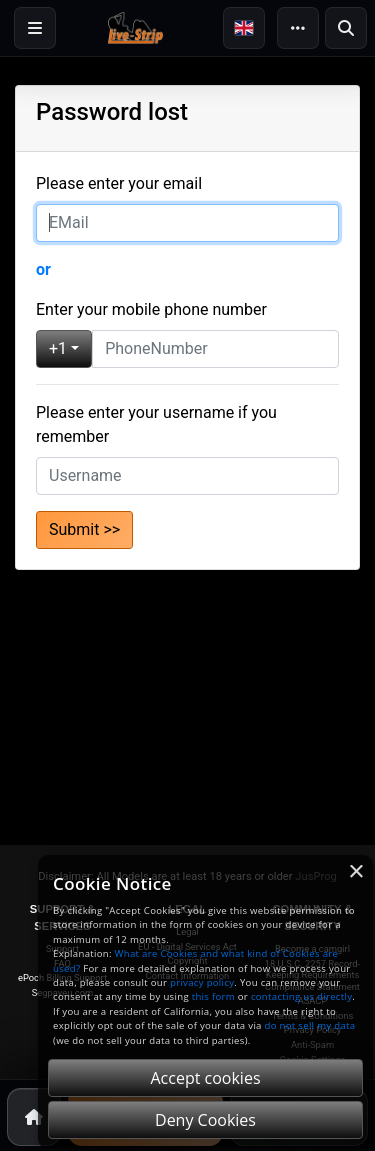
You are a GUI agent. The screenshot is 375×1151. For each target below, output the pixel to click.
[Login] (35, 28)
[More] (298, 28)
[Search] (346, 28)
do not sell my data (310, 1025)
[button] (244, 28)
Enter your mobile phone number (151, 309)
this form (213, 996)
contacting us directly (301, 996)
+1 (58, 348)
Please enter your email (119, 183)
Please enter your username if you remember (156, 424)
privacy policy (202, 982)
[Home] (34, 1116)
